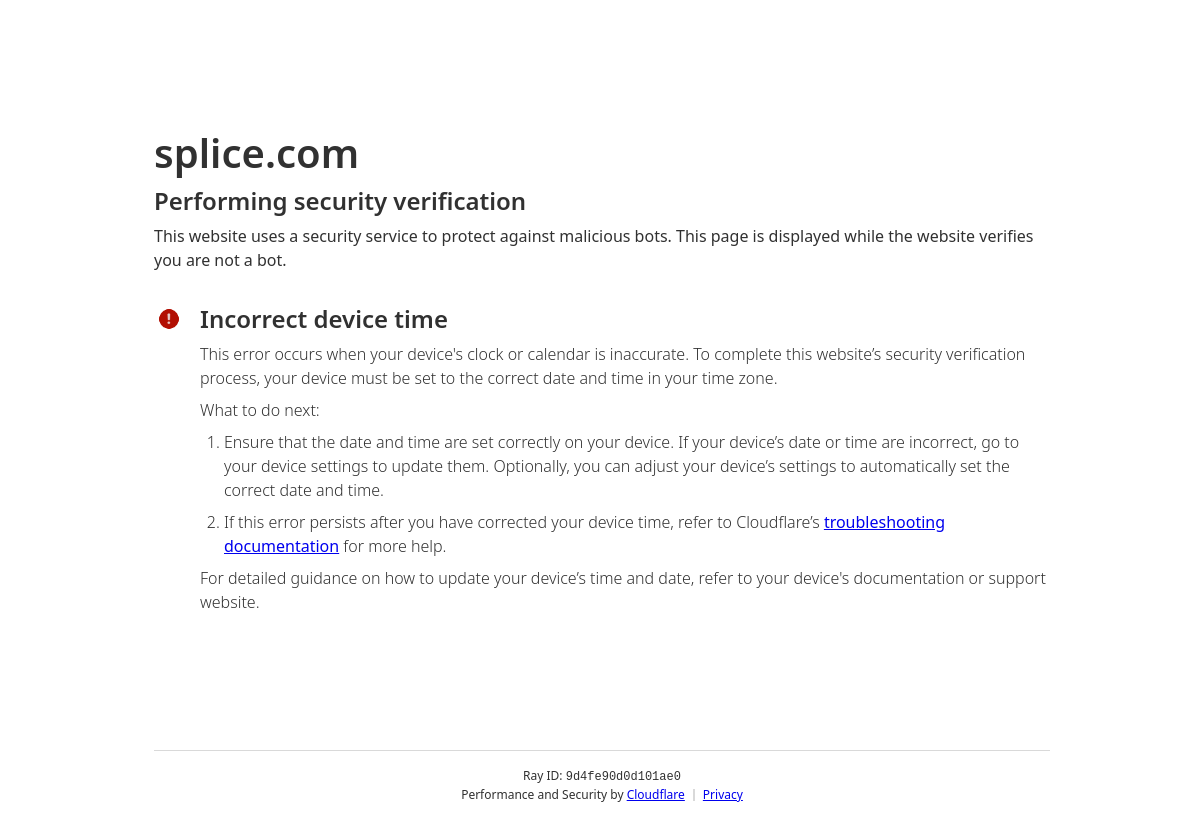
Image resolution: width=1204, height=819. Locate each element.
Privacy (723, 793)
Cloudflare (656, 793)
